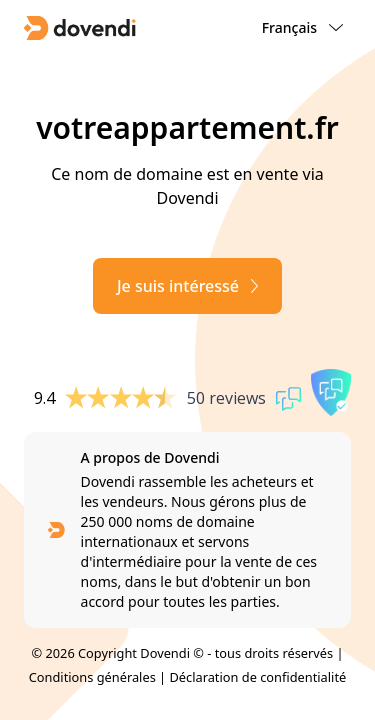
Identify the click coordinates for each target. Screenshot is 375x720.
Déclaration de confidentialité (257, 677)
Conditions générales (92, 677)
